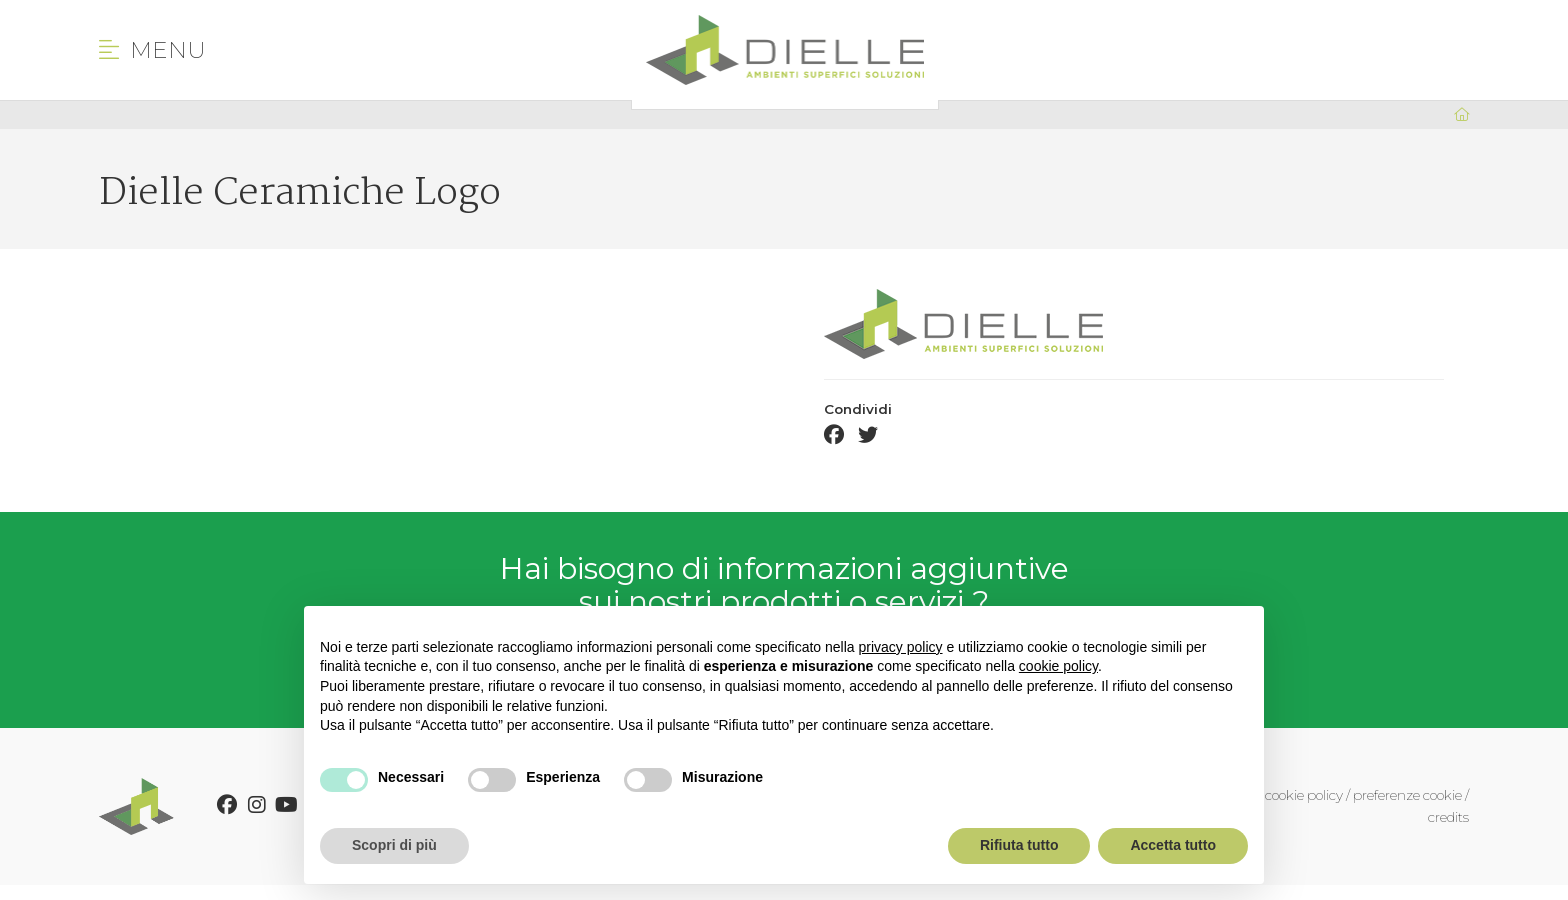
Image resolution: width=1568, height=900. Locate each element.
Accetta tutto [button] (1173, 845)
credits (1448, 817)
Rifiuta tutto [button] (1019, 845)
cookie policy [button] (1058, 666)
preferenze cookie (1407, 795)
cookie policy (1304, 795)
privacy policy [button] (901, 647)
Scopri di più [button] (394, 845)
